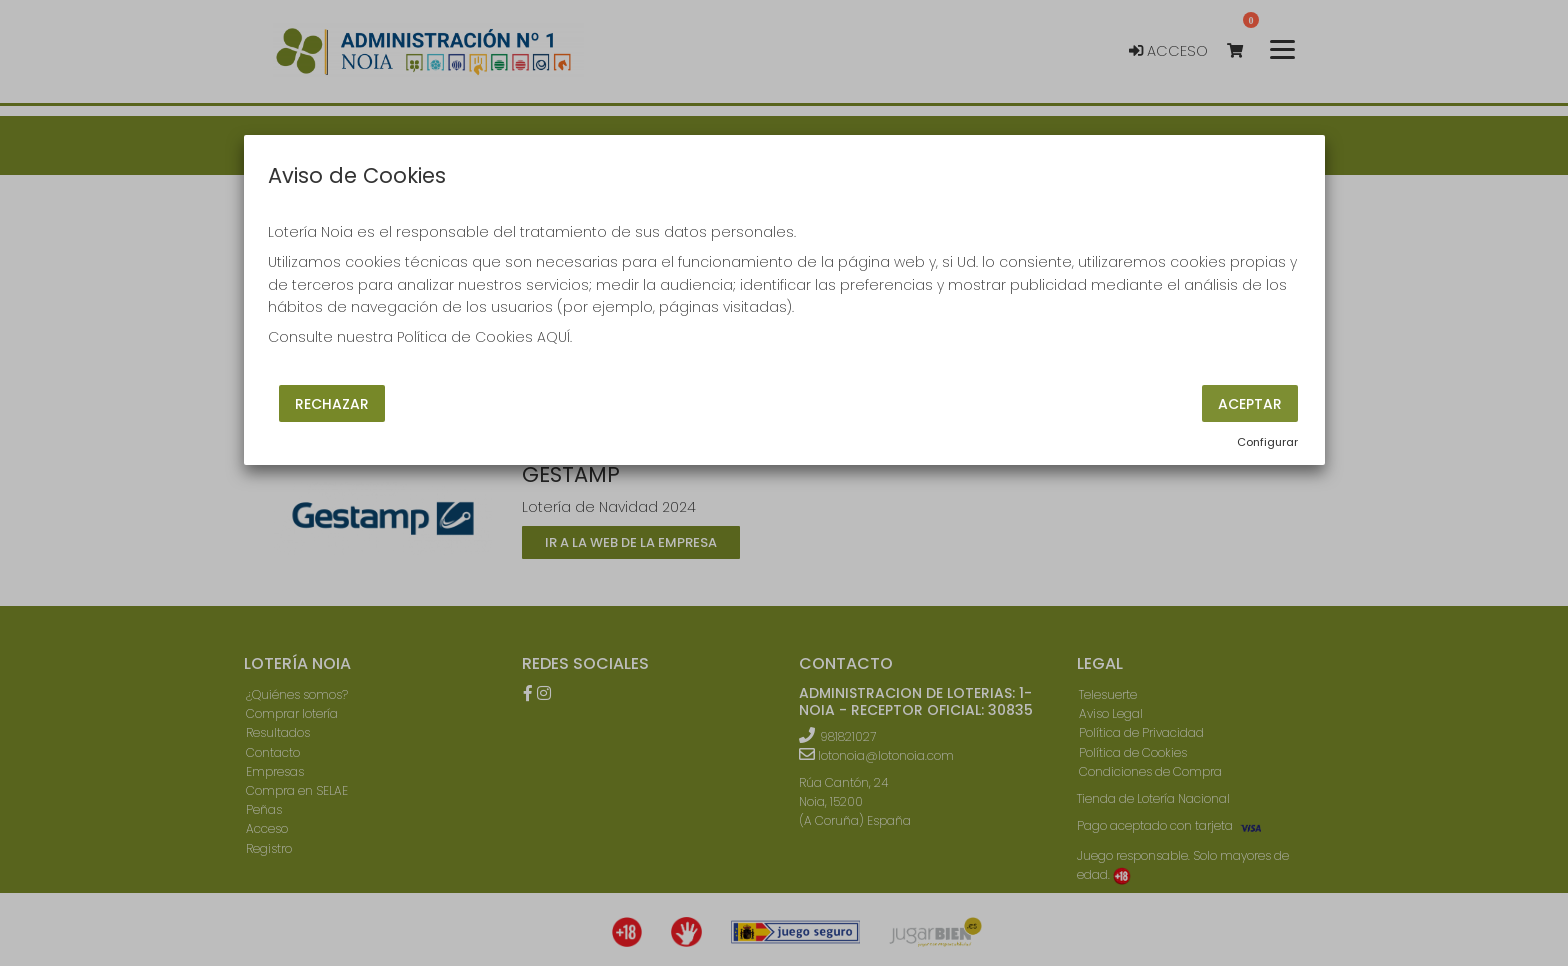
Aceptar (1250, 403)
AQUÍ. (554, 337)
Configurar (1267, 442)
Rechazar (332, 403)
